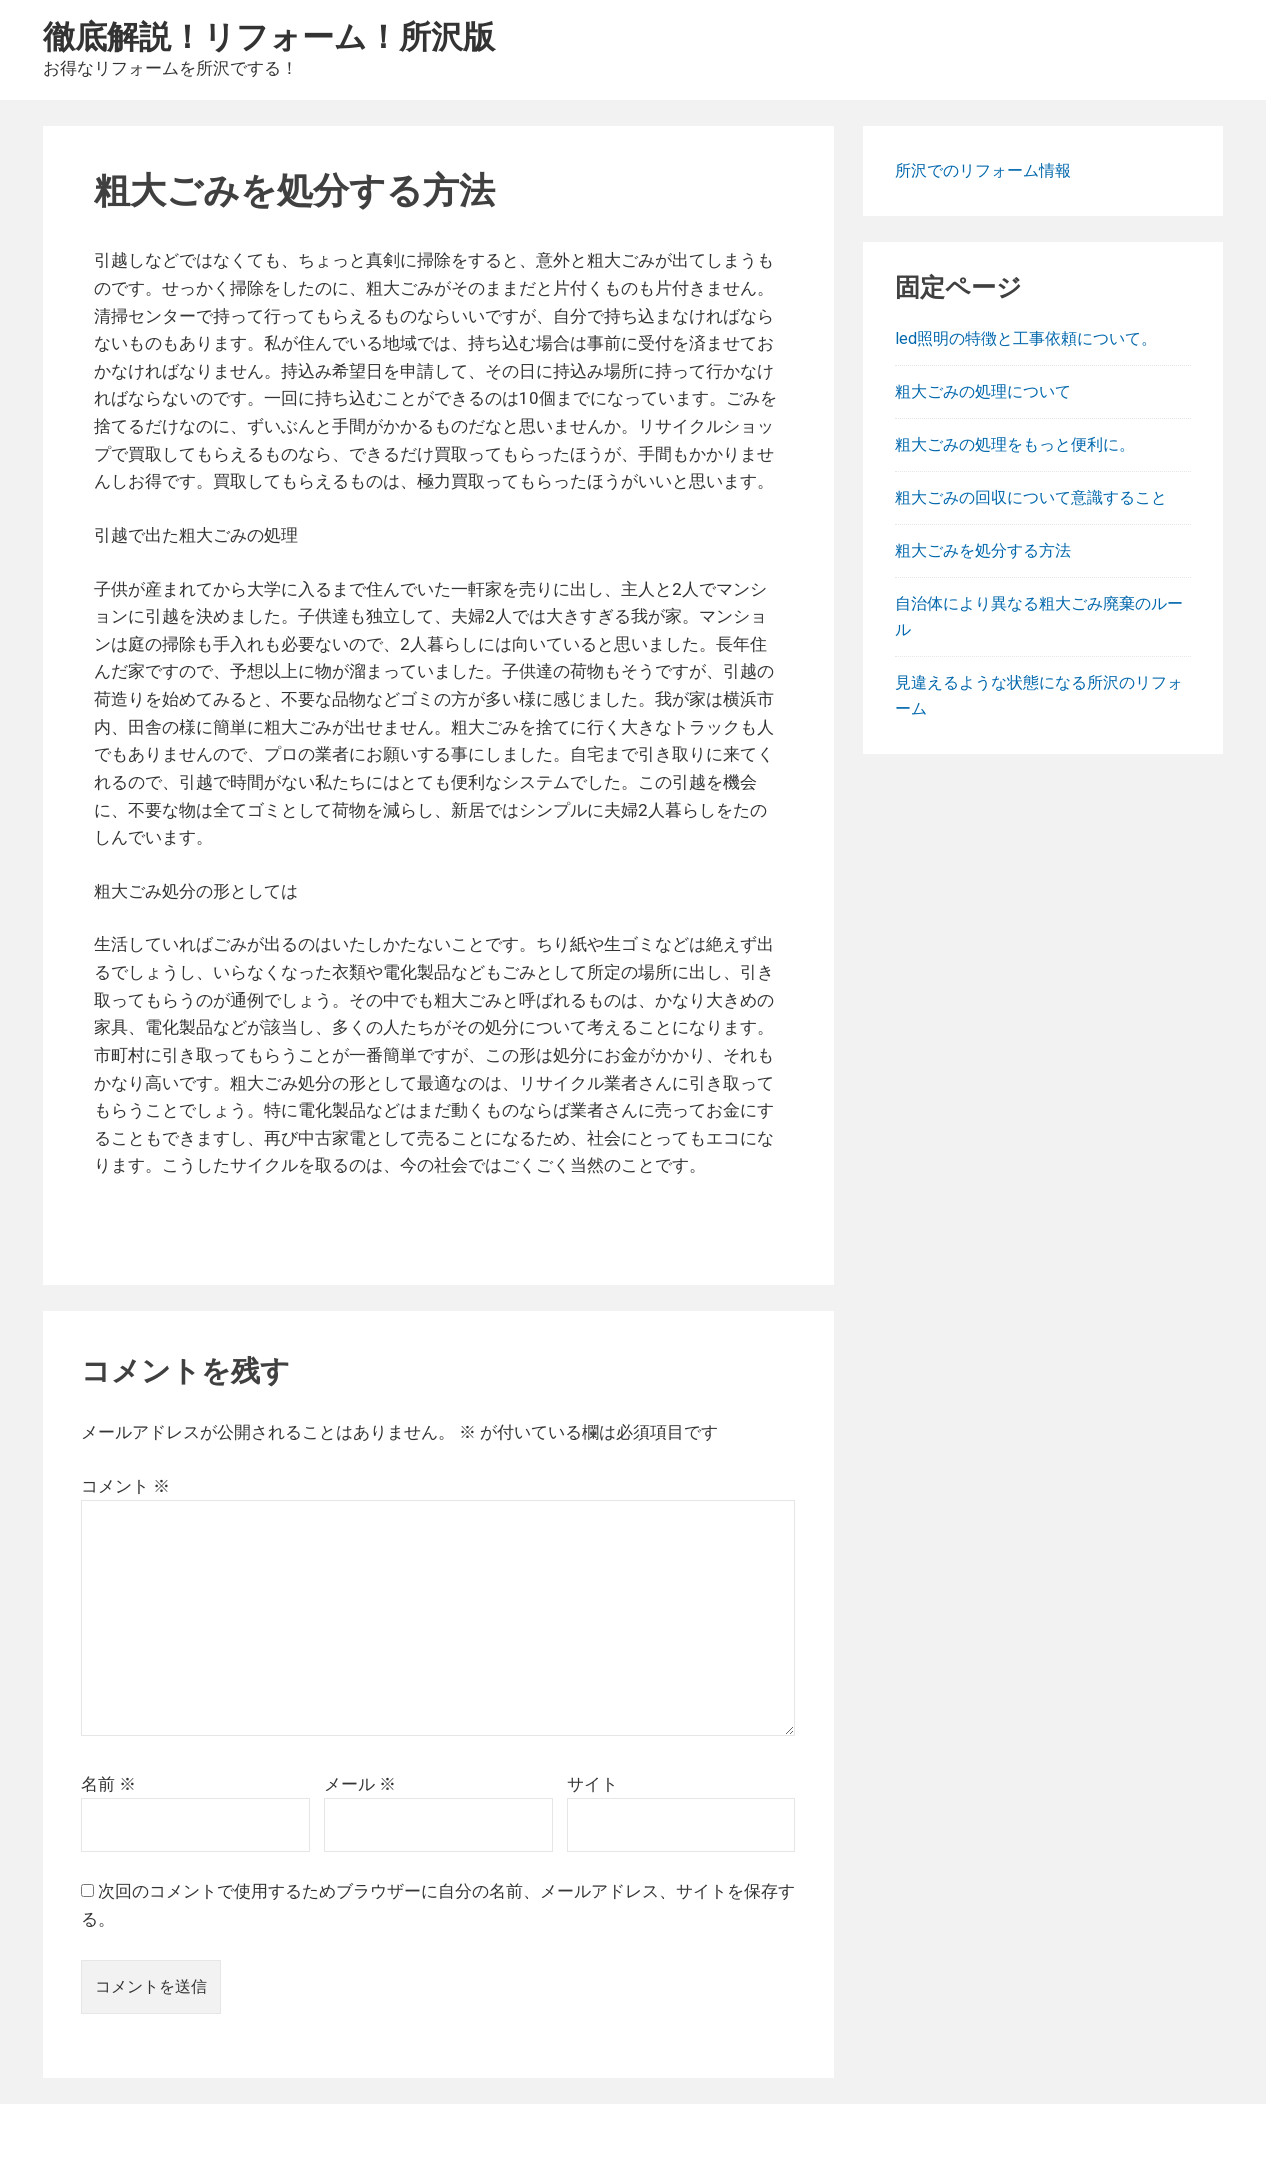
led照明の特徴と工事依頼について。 (1026, 338)
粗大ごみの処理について (983, 391)
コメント (125, 1486)
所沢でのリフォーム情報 (983, 170)
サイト (592, 1784)
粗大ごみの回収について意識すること (1031, 497)
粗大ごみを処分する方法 (983, 550)
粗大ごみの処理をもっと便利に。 (1015, 444)
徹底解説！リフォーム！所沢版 (269, 35)
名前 (108, 1784)
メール (360, 1784)
